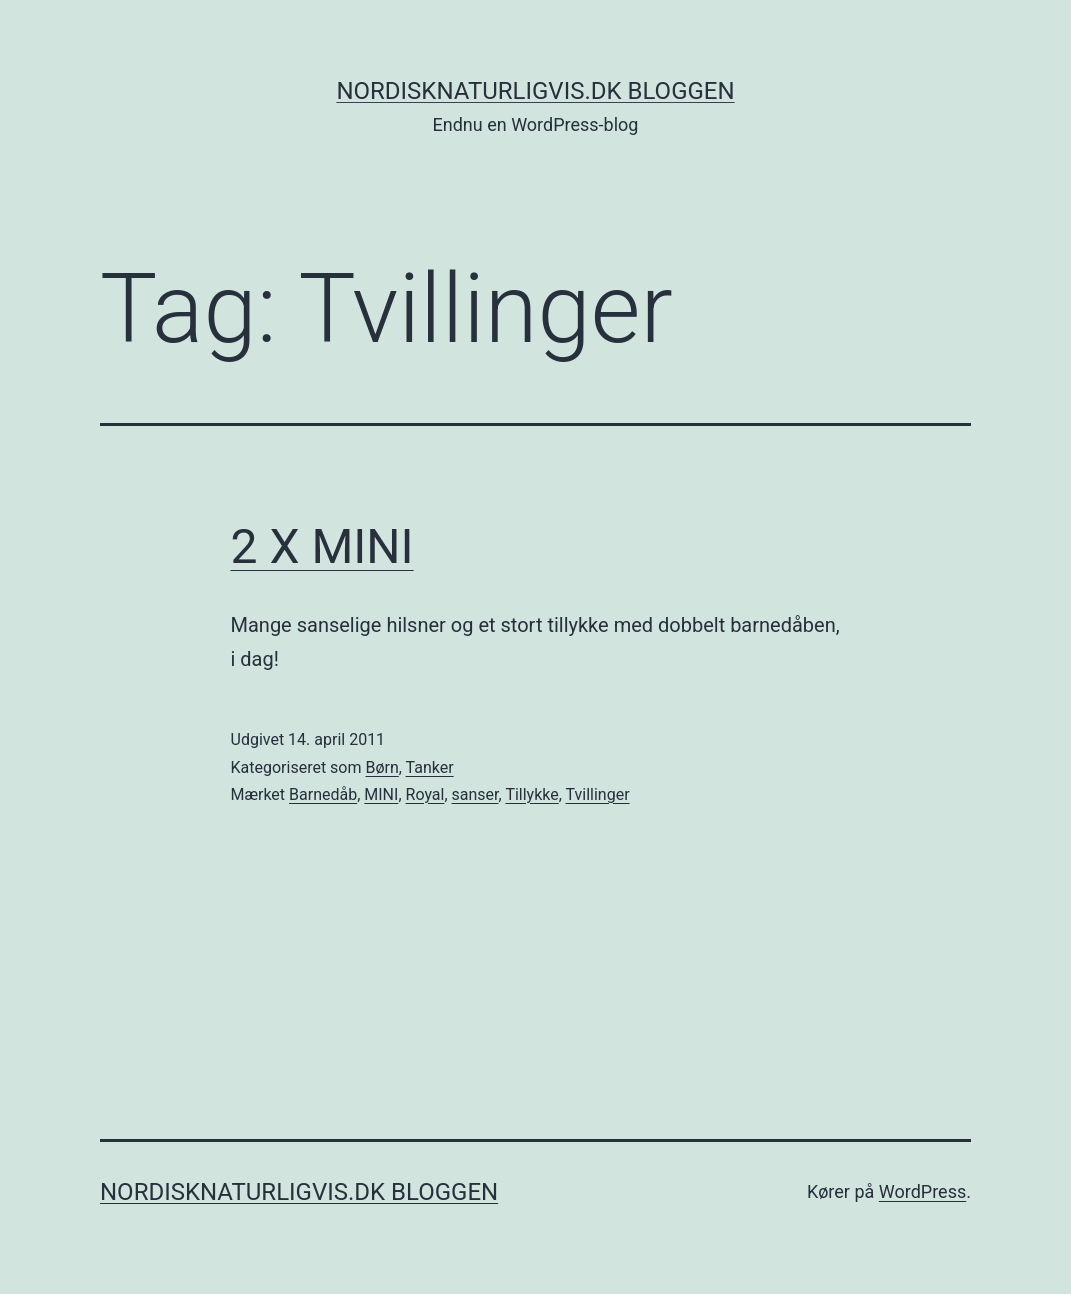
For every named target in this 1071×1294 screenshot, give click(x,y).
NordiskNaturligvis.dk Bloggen (535, 91)
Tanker (430, 767)
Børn (381, 767)
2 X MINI (322, 546)
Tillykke (531, 794)
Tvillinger (598, 794)
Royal (425, 794)
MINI (381, 794)
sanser (475, 794)
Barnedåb (323, 794)
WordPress (922, 1191)
